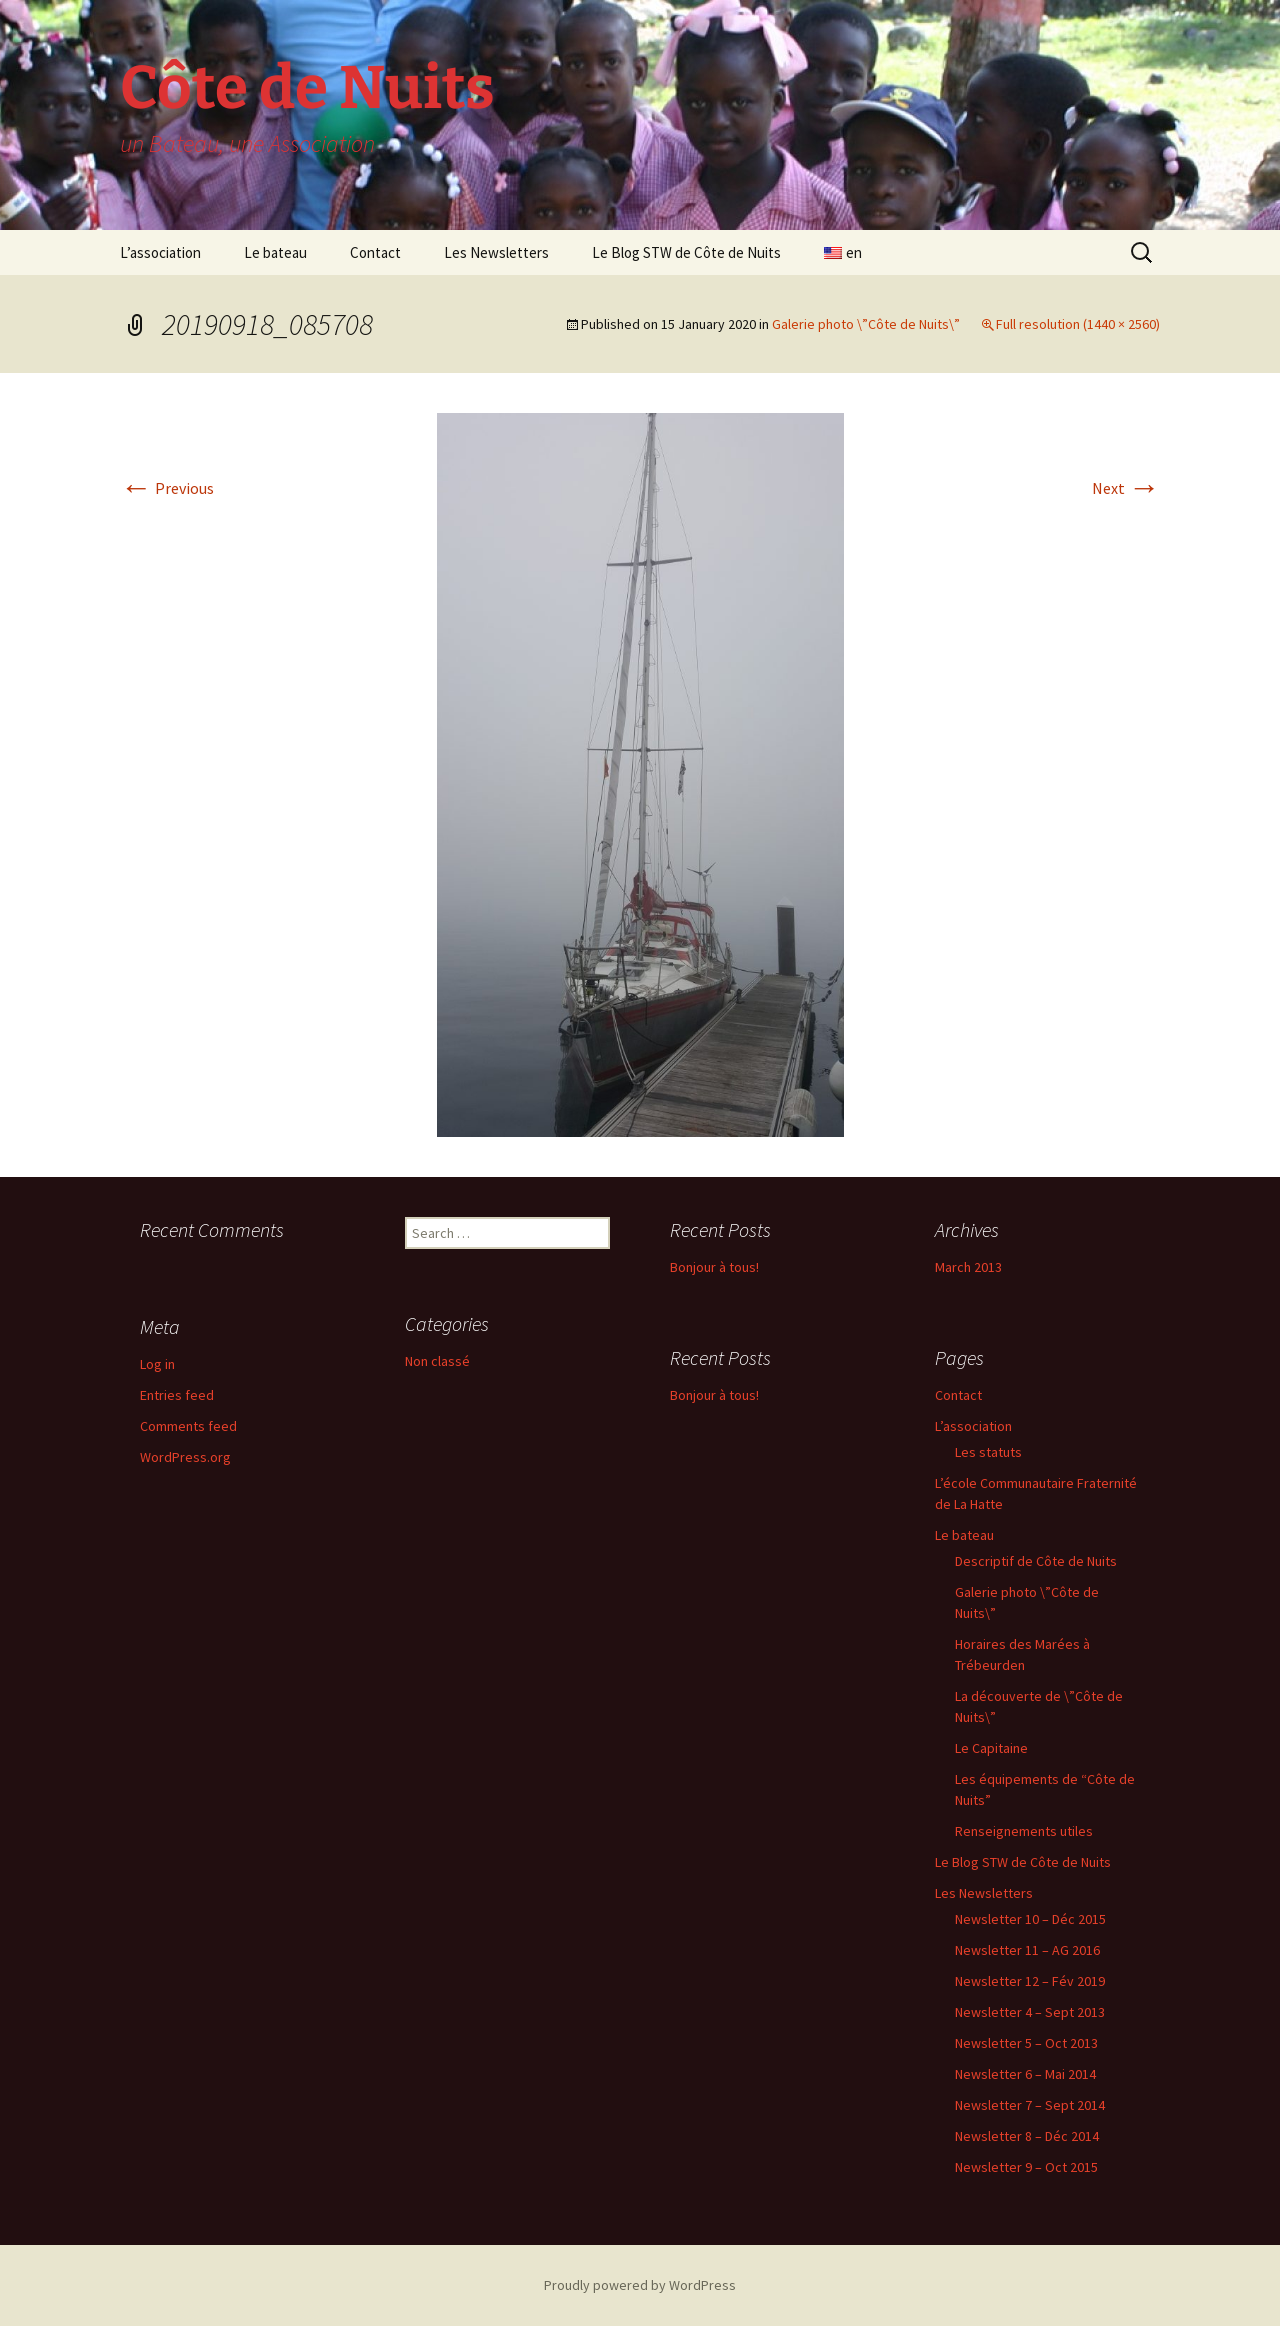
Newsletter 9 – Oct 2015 (1026, 2167)
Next (1126, 488)
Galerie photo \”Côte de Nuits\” (866, 324)
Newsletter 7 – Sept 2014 (1030, 2105)
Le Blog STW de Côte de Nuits (686, 252)
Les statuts (988, 1452)
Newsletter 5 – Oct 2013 (1026, 2043)
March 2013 (968, 1267)
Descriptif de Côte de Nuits (1036, 1561)
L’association (160, 252)
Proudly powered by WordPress (640, 2285)
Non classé (437, 1361)
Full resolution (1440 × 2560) (1078, 324)
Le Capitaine (991, 1748)
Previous (167, 488)
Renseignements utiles (1024, 1831)
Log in (157, 1364)
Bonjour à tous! (714, 1267)
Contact (375, 252)
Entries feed (177, 1395)
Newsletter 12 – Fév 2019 (1030, 1981)
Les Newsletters (496, 252)
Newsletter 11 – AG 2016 (1027, 1950)
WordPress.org (185, 1457)
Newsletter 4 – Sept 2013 (1030, 2012)
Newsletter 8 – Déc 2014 (1027, 2136)
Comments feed (188, 1426)
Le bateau (275, 252)
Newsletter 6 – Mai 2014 (1025, 2074)
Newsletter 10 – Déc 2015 (1030, 1919)
